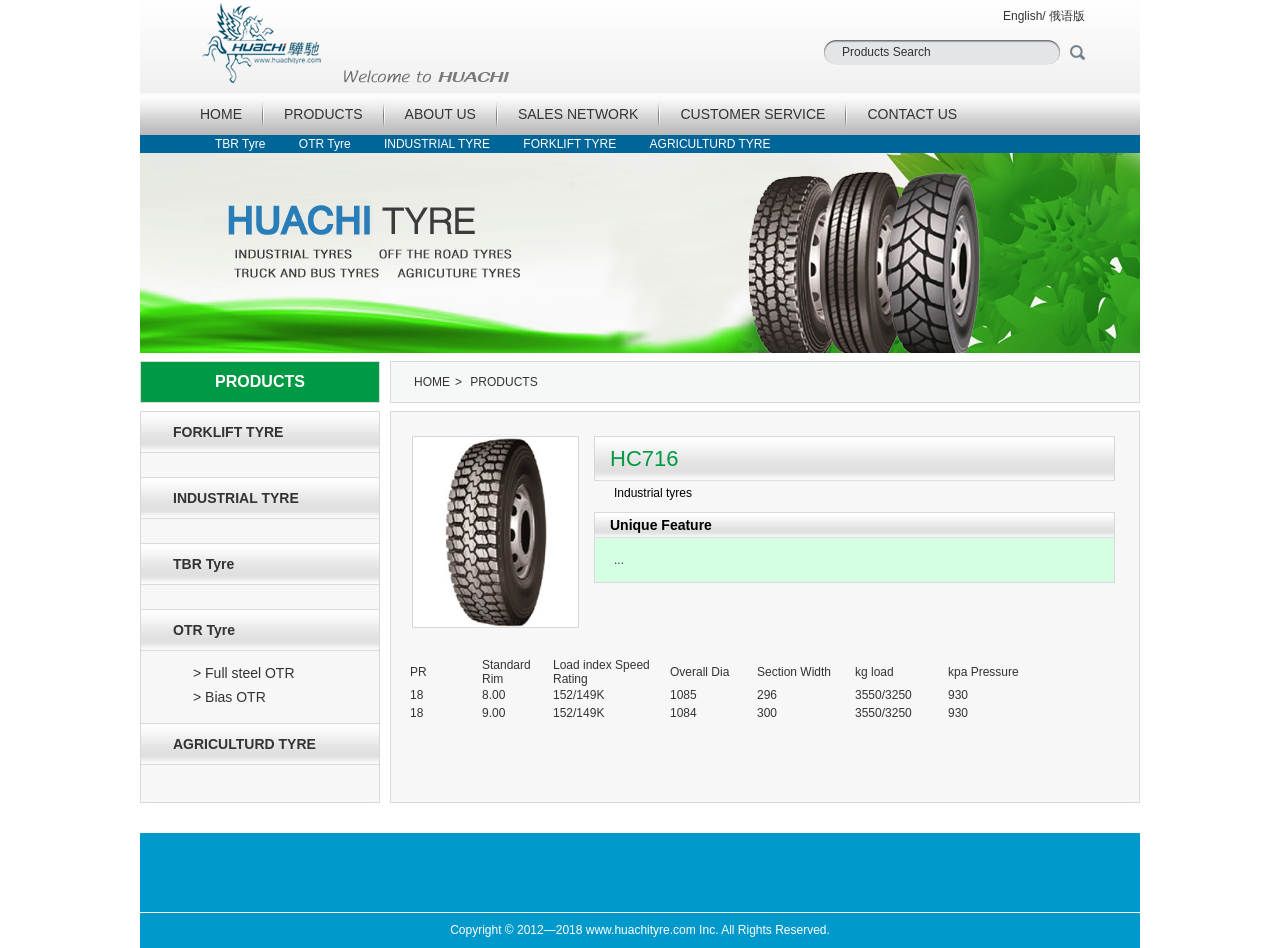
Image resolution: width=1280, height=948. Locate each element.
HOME (221, 114)
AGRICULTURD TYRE (710, 144)
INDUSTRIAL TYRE (437, 144)
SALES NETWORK (578, 114)
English (1022, 16)
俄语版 (1067, 16)
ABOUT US (440, 114)
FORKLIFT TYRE (569, 144)
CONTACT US (912, 114)
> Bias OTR (229, 697)
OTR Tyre (325, 144)
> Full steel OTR (244, 673)
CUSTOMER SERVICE (752, 114)
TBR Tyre (240, 144)
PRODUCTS (323, 114)
